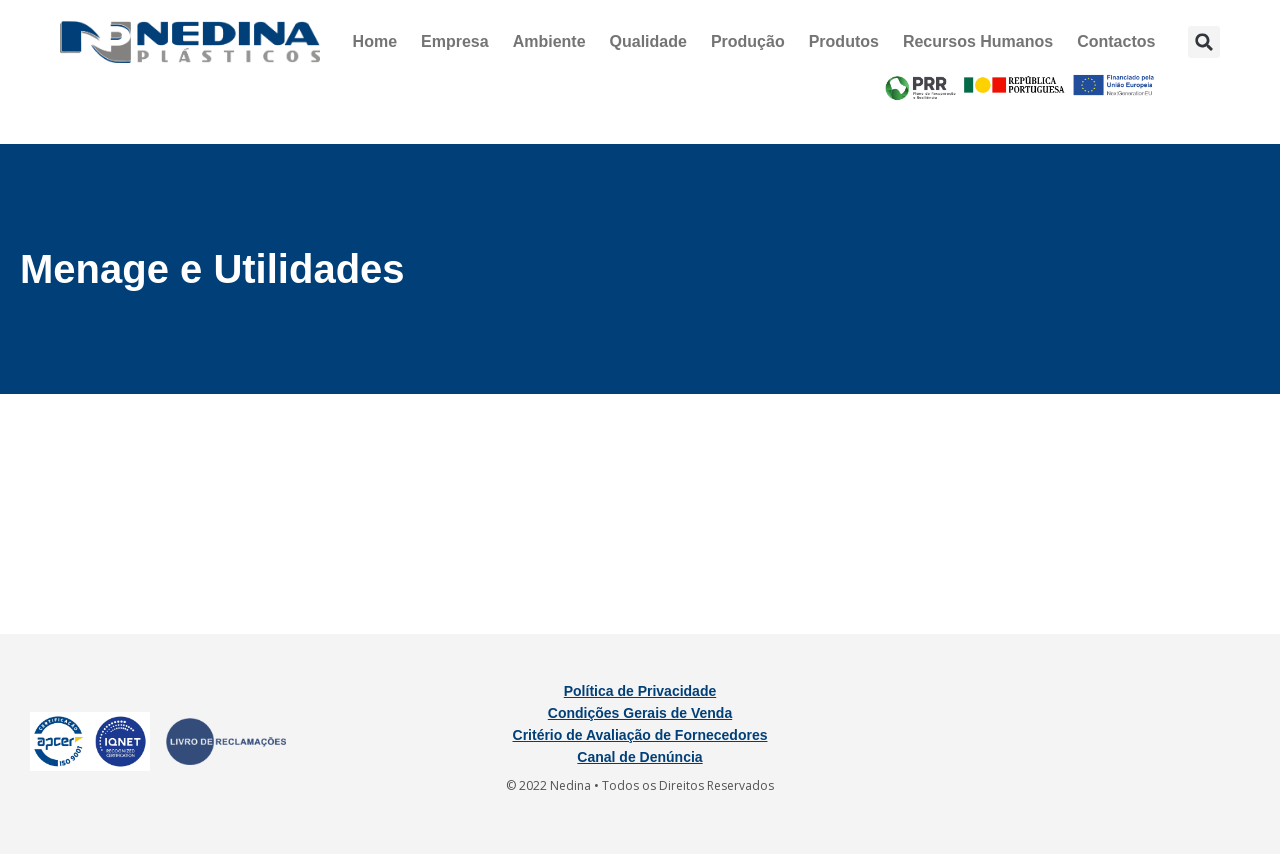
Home (375, 41)
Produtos (844, 41)
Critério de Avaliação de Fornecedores (640, 735)
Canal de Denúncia (639, 757)
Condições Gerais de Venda (640, 713)
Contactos (1116, 41)
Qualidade (648, 41)
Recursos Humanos (978, 41)
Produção (748, 41)
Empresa (455, 41)
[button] (1204, 42)
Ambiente (549, 41)
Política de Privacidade (640, 691)
